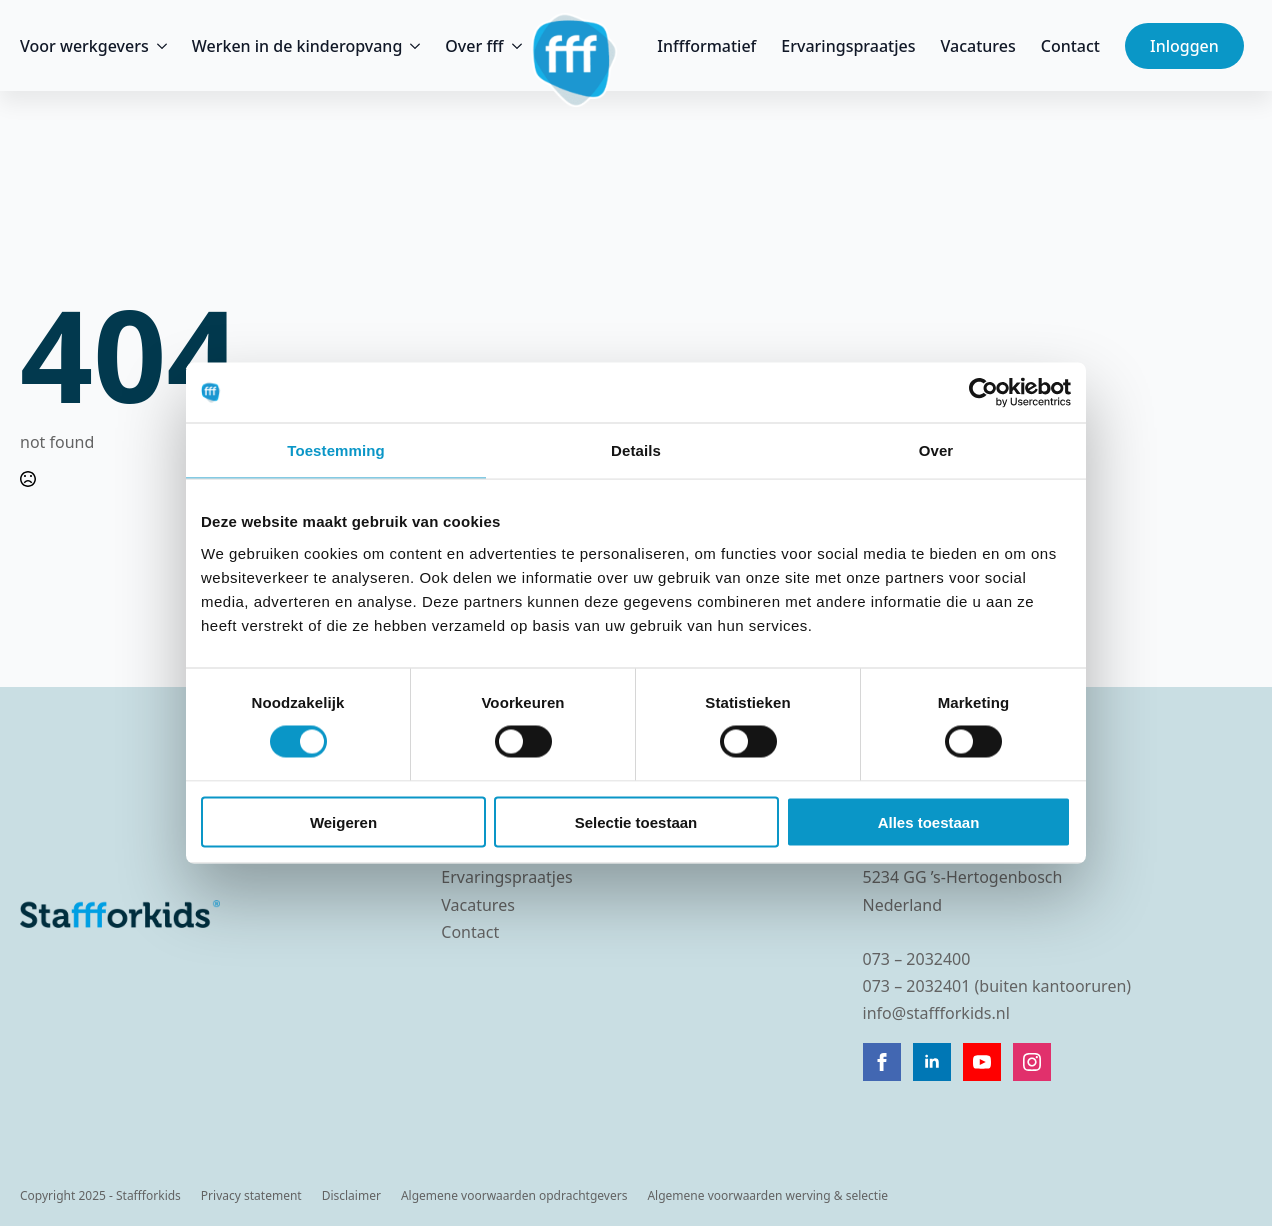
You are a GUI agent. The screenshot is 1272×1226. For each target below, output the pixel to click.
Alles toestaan (929, 821)
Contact (1070, 46)
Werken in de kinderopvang (297, 46)
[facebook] (882, 1062)
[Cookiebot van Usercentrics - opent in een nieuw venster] (983, 393)
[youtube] (982, 1062)
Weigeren (343, 821)
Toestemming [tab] (336, 450)
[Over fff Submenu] (513, 46)
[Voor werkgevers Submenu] (158, 46)
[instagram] (1032, 1062)
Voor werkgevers (84, 46)
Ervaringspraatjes (848, 46)
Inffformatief (706, 46)
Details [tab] (636, 450)
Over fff (474, 46)
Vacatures (978, 46)
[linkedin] (932, 1062)
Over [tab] (936, 450)
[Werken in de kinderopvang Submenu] (411, 46)
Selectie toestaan (636, 821)
